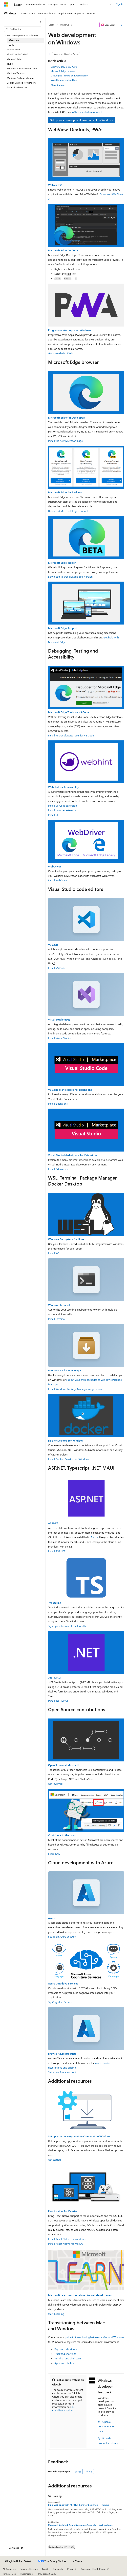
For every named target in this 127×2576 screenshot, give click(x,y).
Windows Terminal (59, 1305)
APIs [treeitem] (11, 44)
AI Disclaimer (9, 2569)
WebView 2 (55, 185)
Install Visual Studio (59, 1038)
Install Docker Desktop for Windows (68, 1459)
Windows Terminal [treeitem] (16, 73)
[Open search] (111, 4)
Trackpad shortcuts (65, 2353)
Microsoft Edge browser (63, 71)
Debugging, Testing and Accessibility (69, 75)
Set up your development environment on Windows (81, 120)
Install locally (78, 1626)
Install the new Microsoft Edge (65, 440)
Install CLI (53, 815)
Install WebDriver (58, 880)
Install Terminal (56, 1319)
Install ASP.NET (56, 1551)
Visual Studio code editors (64, 79)
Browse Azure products (62, 2053)
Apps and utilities (64, 2363)
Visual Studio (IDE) (59, 1019)
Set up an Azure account (62, 1936)
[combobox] (22, 29)
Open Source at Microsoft (63, 1765)
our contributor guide (63, 2408)
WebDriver (54, 866)
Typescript (54, 1602)
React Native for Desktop (63, 2211)
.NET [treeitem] (9, 63)
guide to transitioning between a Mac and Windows (94, 2337)
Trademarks (25, 2573)
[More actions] (121, 25)
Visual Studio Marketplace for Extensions (72, 1155)
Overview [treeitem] (14, 40)
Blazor (94, 1537)
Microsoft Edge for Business (65, 492)
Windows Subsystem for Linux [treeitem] (22, 68)
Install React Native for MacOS (65, 2243)
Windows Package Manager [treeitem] (21, 77)
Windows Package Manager (64, 1370)
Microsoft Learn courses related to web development (80, 2295)
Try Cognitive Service (60, 2002)
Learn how (54, 1853)
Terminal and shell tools (67, 2358)
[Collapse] (40, 22)
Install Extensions (58, 1103)
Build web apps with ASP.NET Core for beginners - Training (78, 2504)
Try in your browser (59, 1626)
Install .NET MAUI (58, 1700)
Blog (44, 2569)
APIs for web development (87, 112)
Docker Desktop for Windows (66, 1440)
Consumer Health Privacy (93, 2569)
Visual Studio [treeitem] (13, 49)
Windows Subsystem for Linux (66, 1239)
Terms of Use (9, 2573)
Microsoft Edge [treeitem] (14, 59)
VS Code (53, 944)
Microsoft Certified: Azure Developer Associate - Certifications (80, 2524)
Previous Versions (29, 2569)
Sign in (119, 4)
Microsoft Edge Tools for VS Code (68, 712)
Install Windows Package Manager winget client (75, 1389)
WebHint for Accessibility (63, 787)
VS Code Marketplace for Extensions (70, 1089)
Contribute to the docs (62, 1835)
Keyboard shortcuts (65, 2349)
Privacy (71, 2569)
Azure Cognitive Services (63, 1983)
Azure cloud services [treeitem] (17, 87)
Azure (51, 1918)
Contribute (57, 2569)
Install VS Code (56, 968)
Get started (54, 2159)
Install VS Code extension (62, 805)
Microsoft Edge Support (62, 628)
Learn (51, 24)
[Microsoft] (6, 4)
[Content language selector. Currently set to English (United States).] (18, 2561)
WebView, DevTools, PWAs (64, 66)
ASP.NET (53, 1523)
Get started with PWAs (61, 353)
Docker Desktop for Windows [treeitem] (21, 82)
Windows (64, 24)
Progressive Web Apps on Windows (69, 330)
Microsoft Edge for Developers (66, 417)
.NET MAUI (54, 1677)
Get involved (55, 1783)
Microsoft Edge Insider (62, 562)
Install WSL (54, 1253)
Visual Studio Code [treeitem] (16, 54)
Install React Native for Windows (66, 2239)
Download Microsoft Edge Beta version (70, 576)
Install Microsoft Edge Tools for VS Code (71, 735)
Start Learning (56, 2313)
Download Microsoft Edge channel (68, 511)
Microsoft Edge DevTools (63, 250)
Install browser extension (62, 810)
